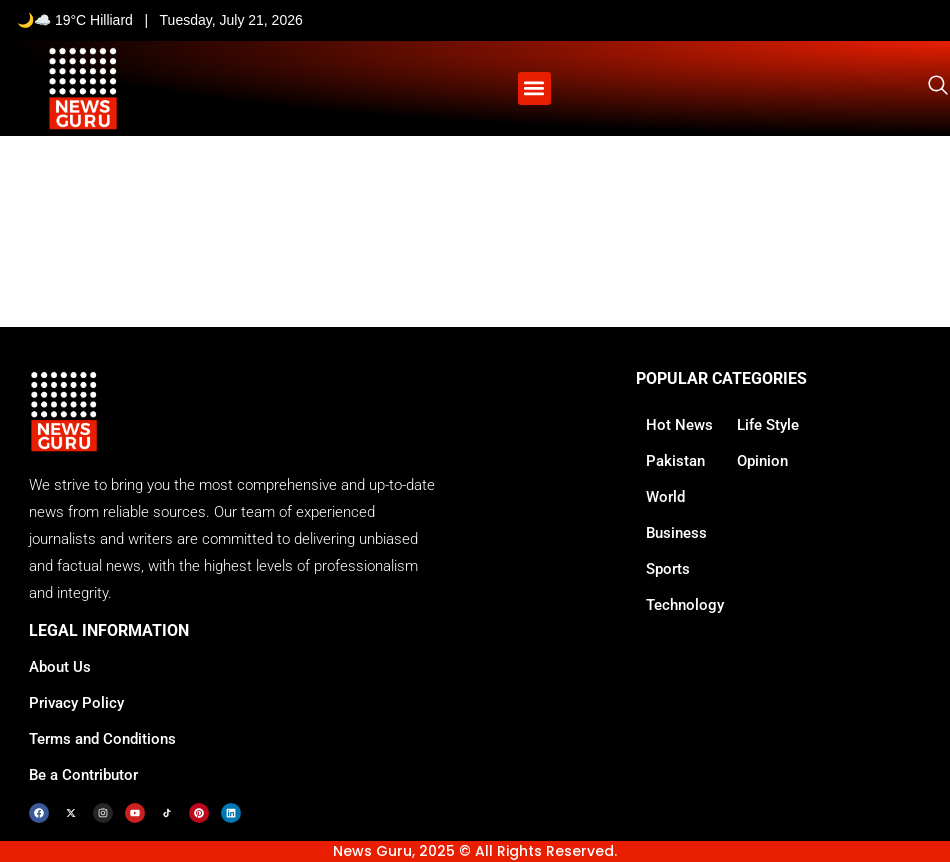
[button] (534, 88)
